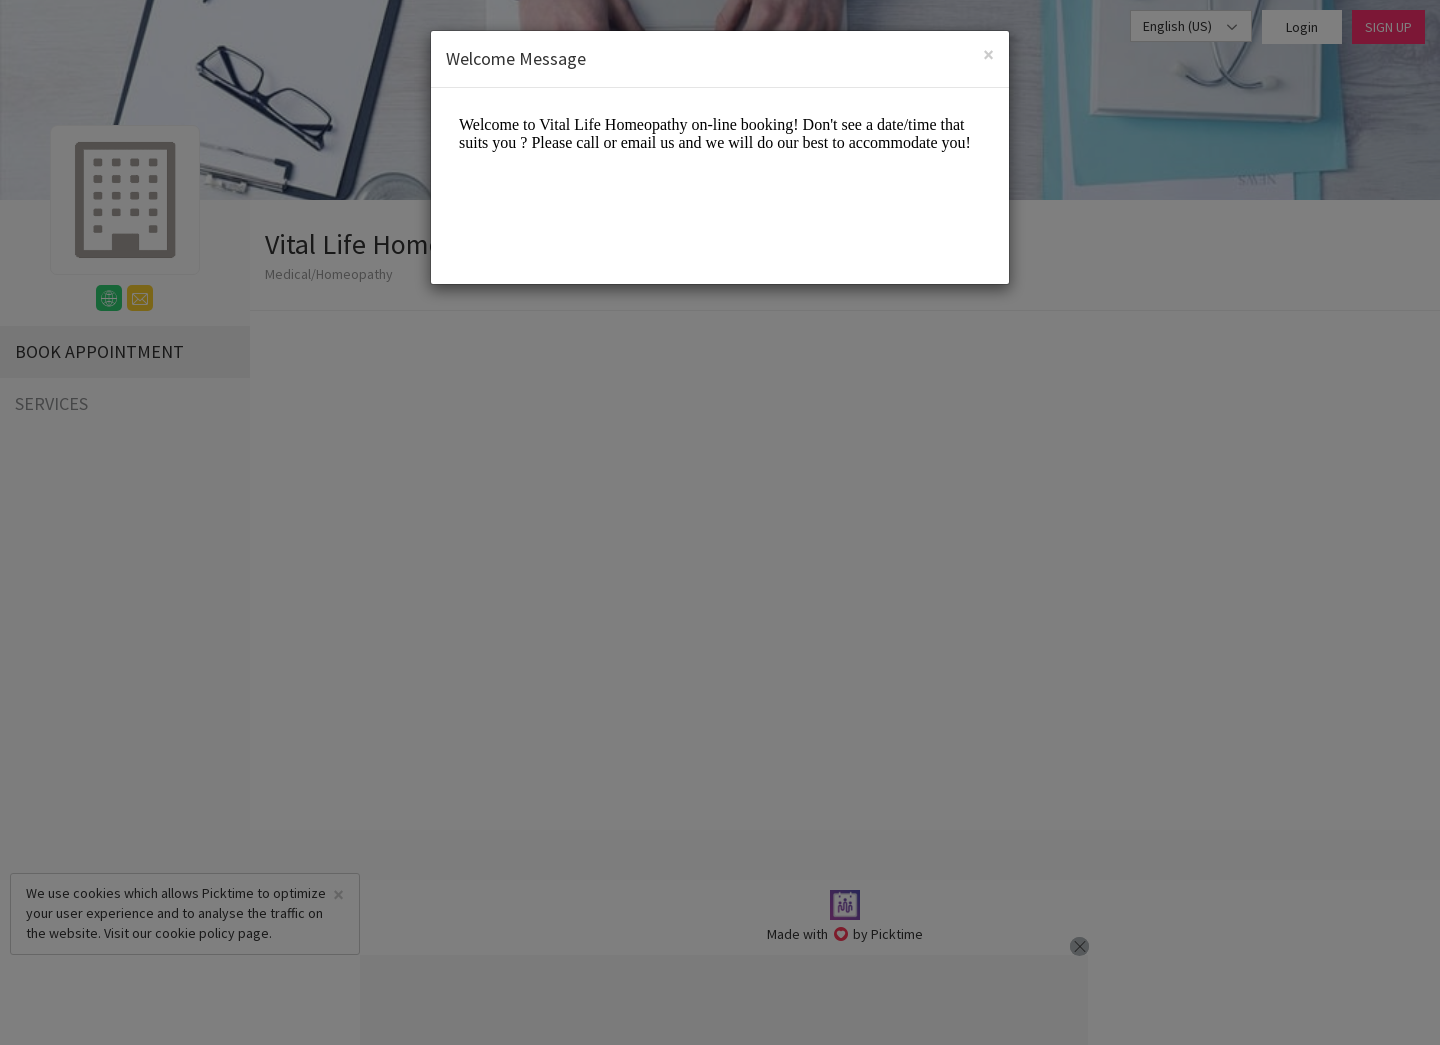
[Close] (988, 54)
